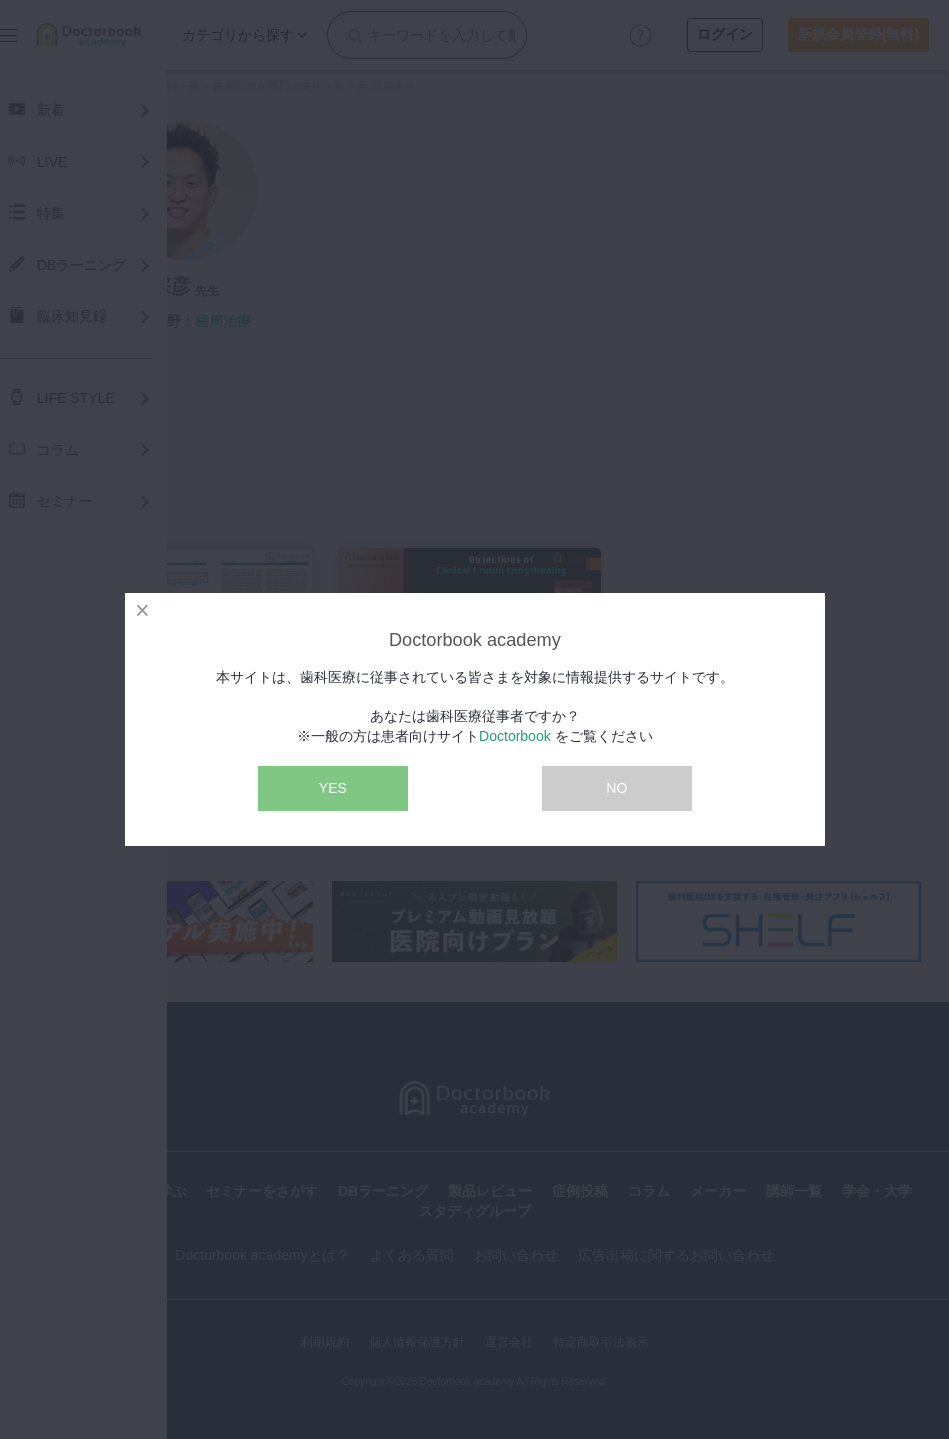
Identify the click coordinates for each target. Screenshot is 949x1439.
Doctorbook (515, 736)
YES (333, 788)
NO (616, 788)
